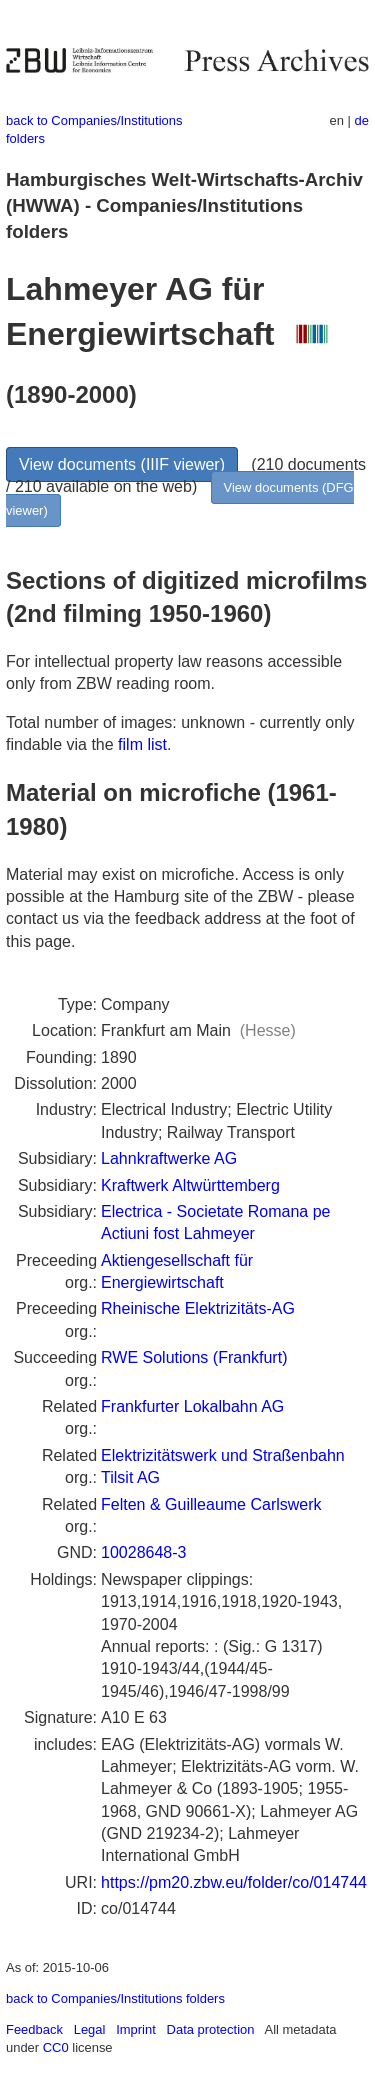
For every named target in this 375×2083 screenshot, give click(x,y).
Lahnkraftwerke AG (169, 1158)
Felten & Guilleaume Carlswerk (211, 1504)
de (362, 120)
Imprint (136, 2029)
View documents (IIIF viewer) (122, 464)
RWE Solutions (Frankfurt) (194, 1357)
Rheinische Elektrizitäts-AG (198, 1308)
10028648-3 (143, 1552)
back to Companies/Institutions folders (115, 1998)
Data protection (211, 2029)
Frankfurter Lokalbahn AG (192, 1406)
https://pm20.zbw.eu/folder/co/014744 (234, 1882)
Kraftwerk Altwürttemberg (190, 1185)
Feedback (34, 2029)
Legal (90, 2029)
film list (142, 744)
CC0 (56, 2047)
